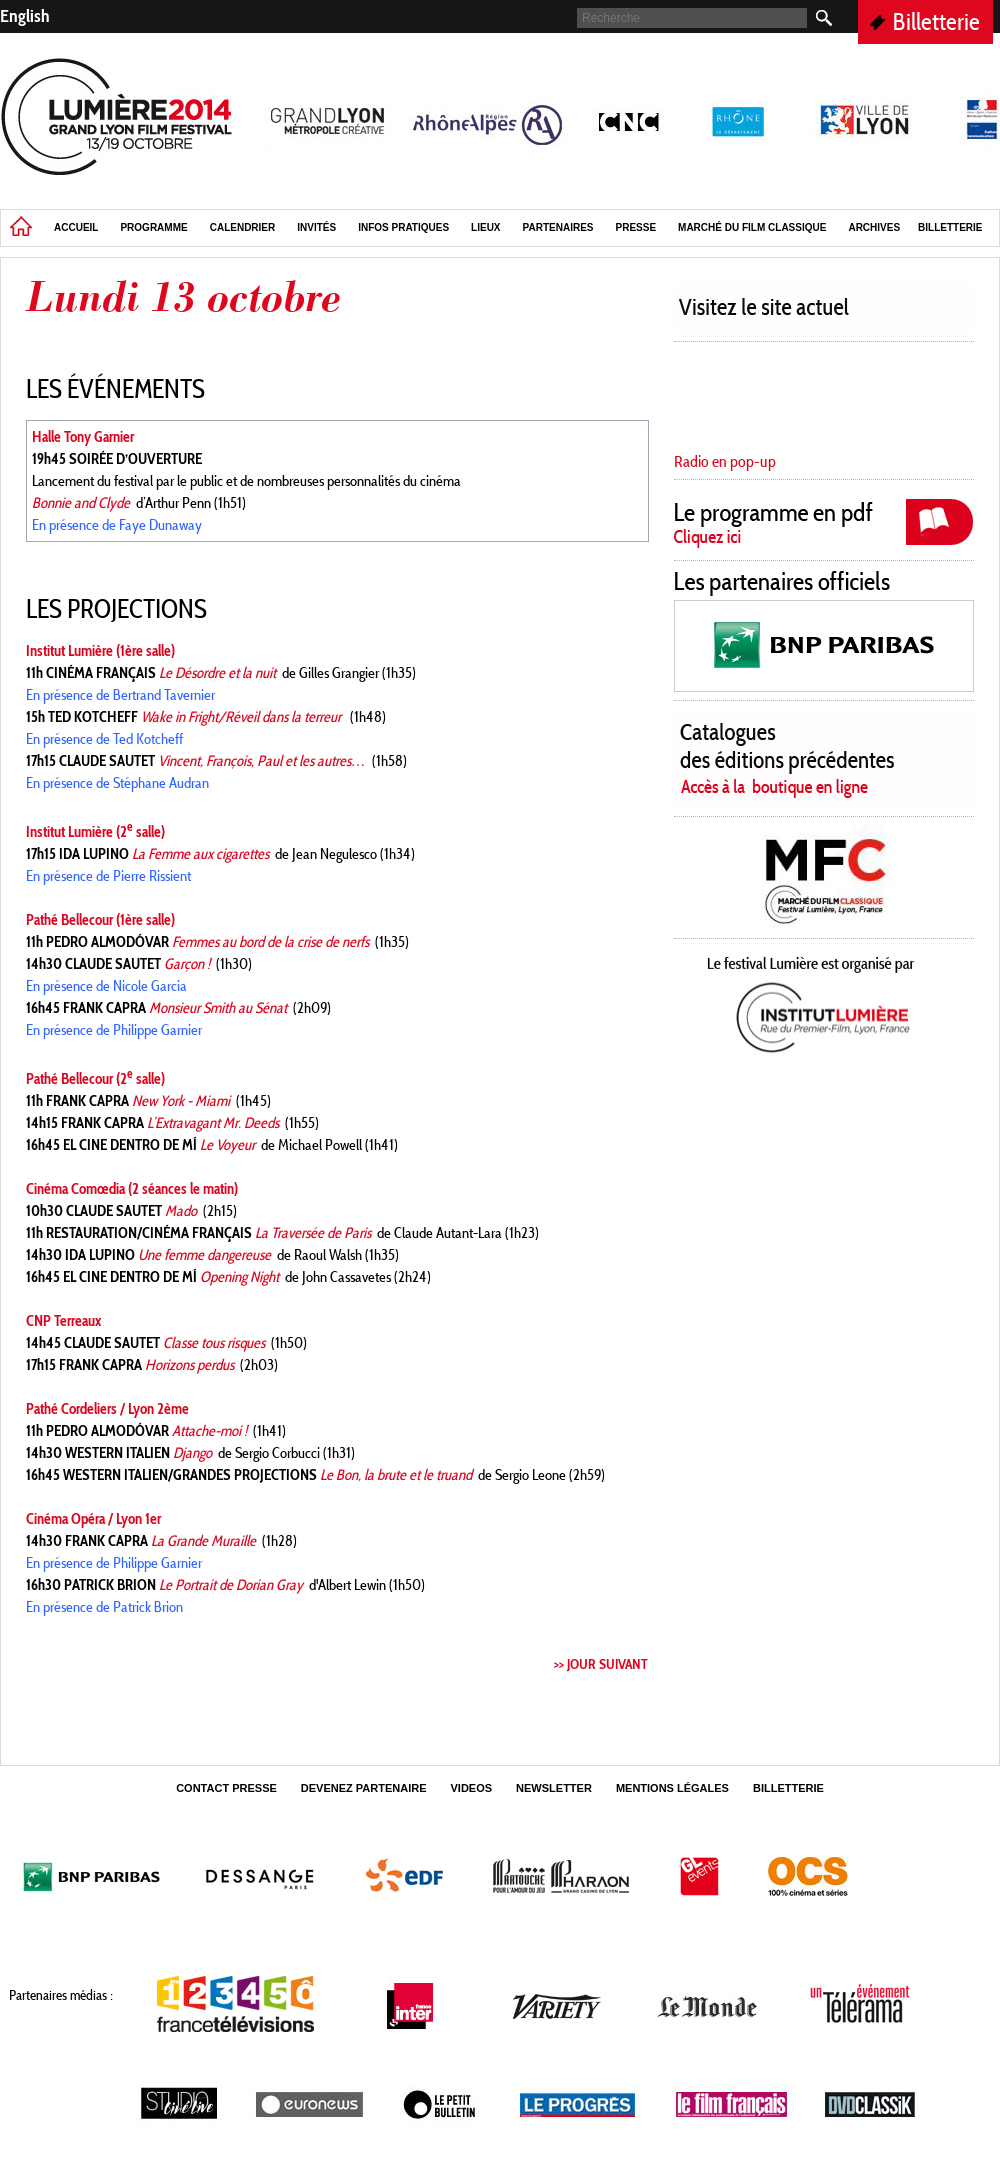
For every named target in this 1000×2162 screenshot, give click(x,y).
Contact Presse (226, 1788)
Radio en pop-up (725, 461)
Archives (874, 227)
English (25, 16)
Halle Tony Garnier (83, 437)
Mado (181, 1211)
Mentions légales (672, 1788)
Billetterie (936, 21)
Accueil (76, 227)
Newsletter (554, 1788)
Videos (472, 1788)
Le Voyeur (227, 1145)
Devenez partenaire (364, 1788)
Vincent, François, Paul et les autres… (262, 761)
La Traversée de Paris (313, 1233)
